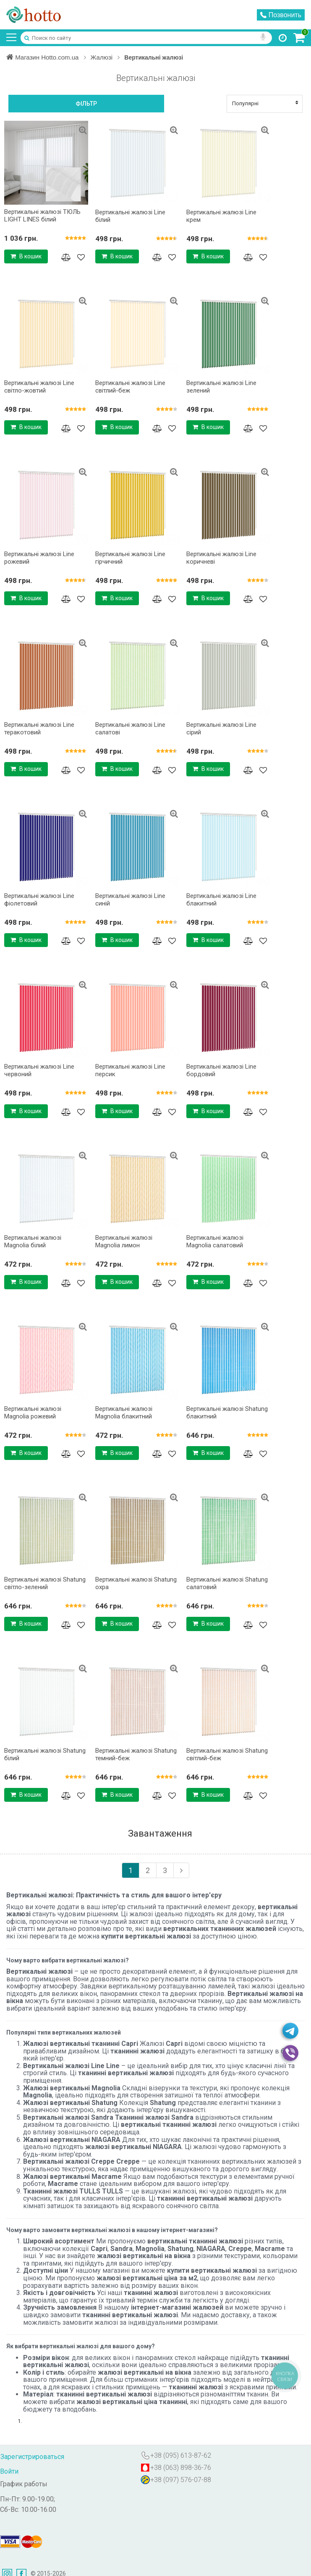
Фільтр (86, 103)
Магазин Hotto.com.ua (47, 57)
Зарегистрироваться (32, 2457)
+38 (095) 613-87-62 (180, 2455)
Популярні (265, 103)
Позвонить (280, 14)
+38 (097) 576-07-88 (180, 2480)
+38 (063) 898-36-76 (180, 2468)
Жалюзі (107, 57)
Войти (9, 2471)
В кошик (26, 256)
